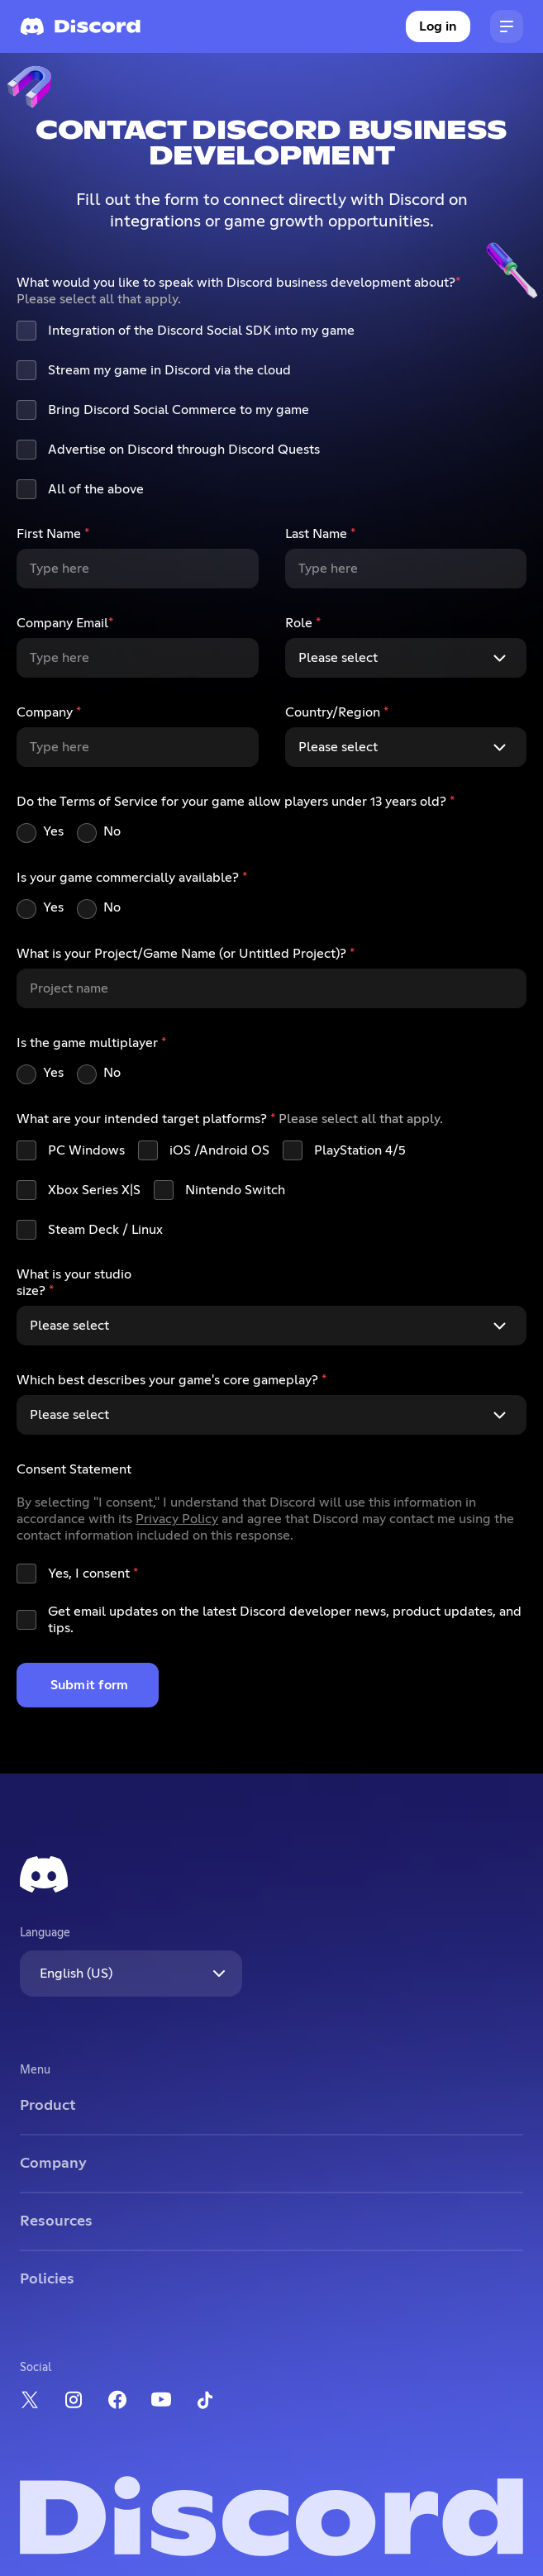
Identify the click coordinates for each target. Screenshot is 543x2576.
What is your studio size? (74, 1283)
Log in (438, 26)
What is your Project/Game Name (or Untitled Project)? (186, 953)
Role (303, 623)
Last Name (320, 533)
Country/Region (336, 712)
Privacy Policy (177, 1519)
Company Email (65, 623)
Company (49, 712)
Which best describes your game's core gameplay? (171, 1380)
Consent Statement (74, 1469)
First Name (53, 533)
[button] (506, 26)
